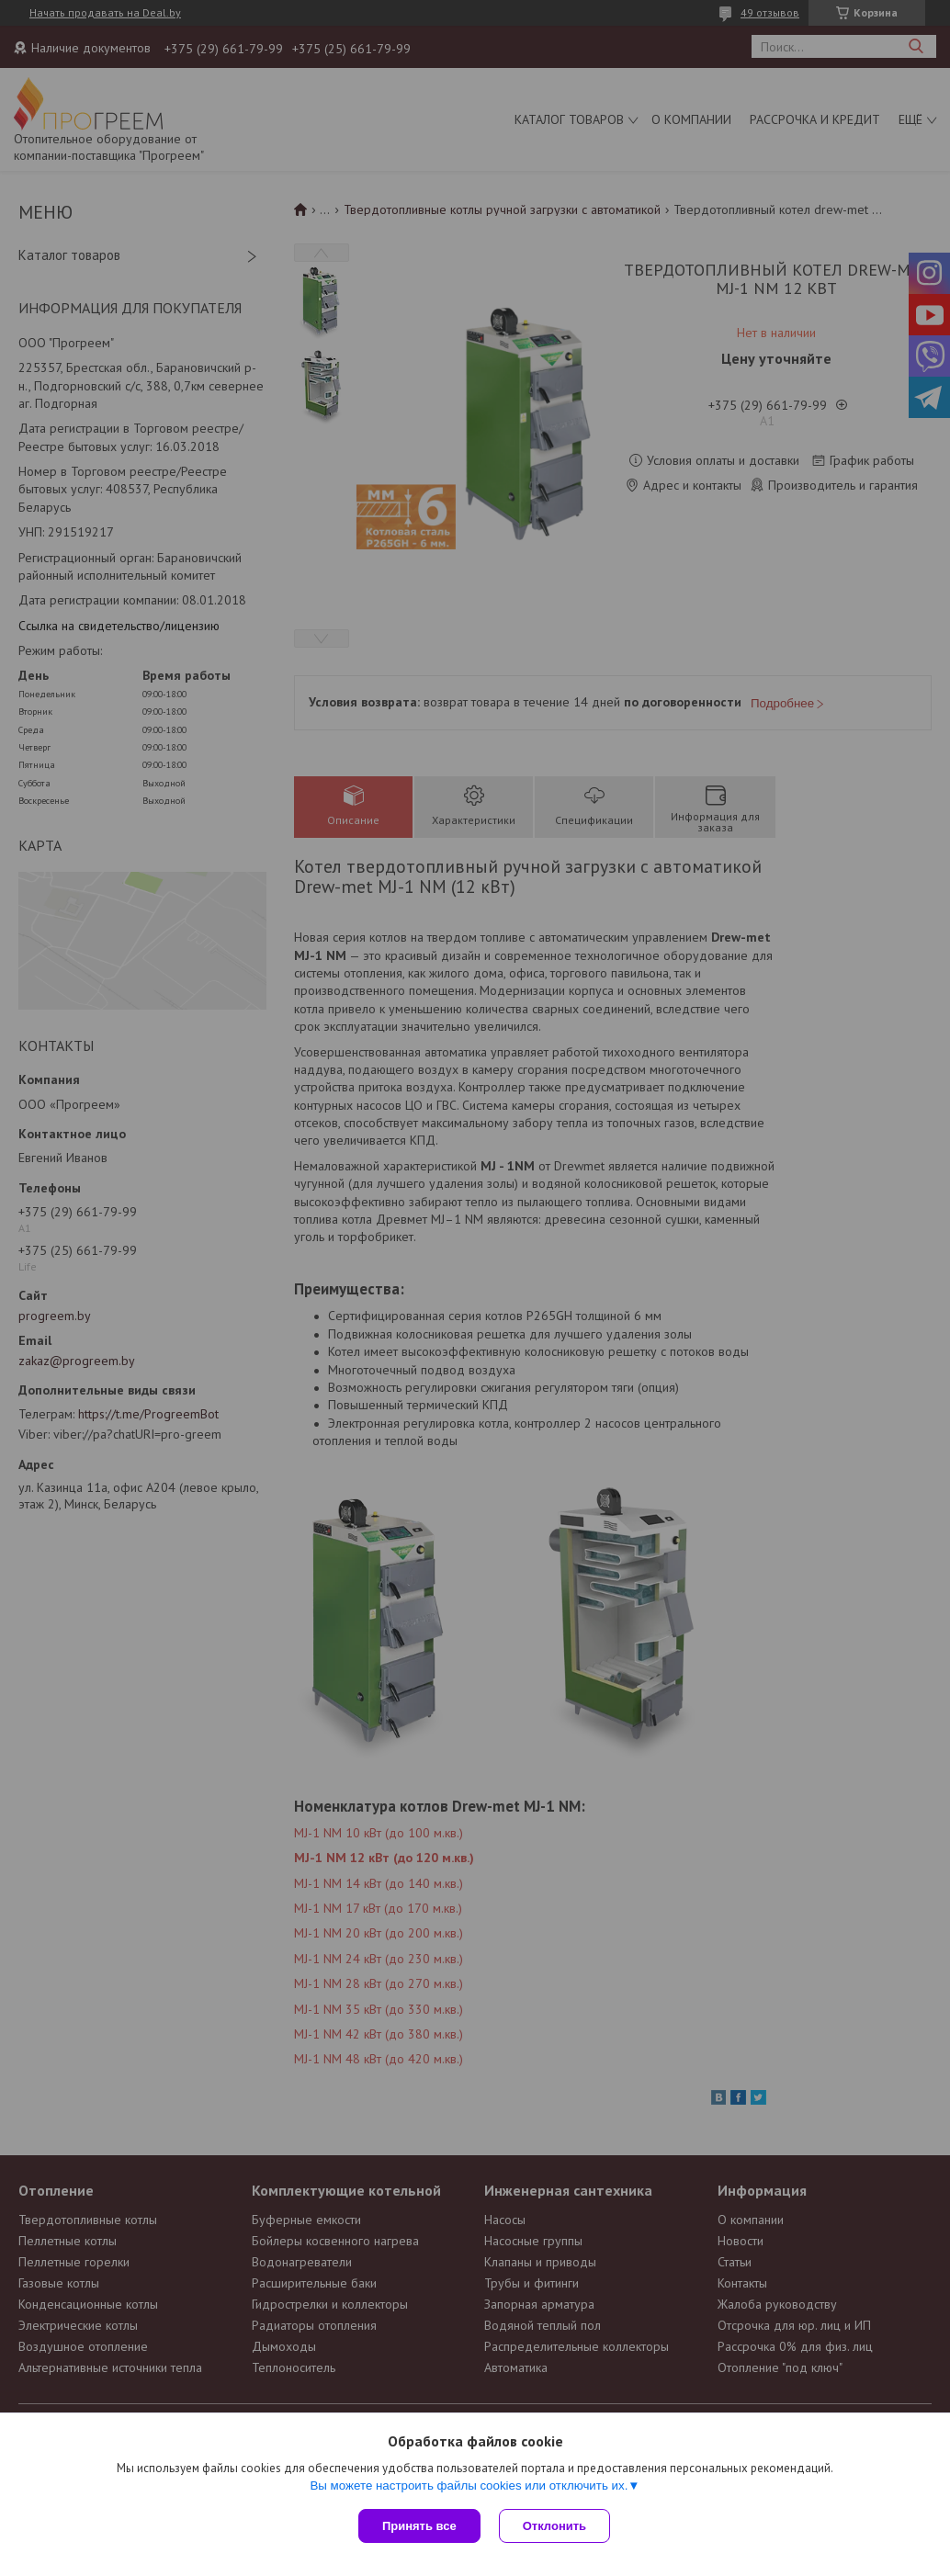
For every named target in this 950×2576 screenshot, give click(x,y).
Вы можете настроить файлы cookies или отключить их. (469, 2485)
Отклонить (554, 2526)
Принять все (419, 2526)
